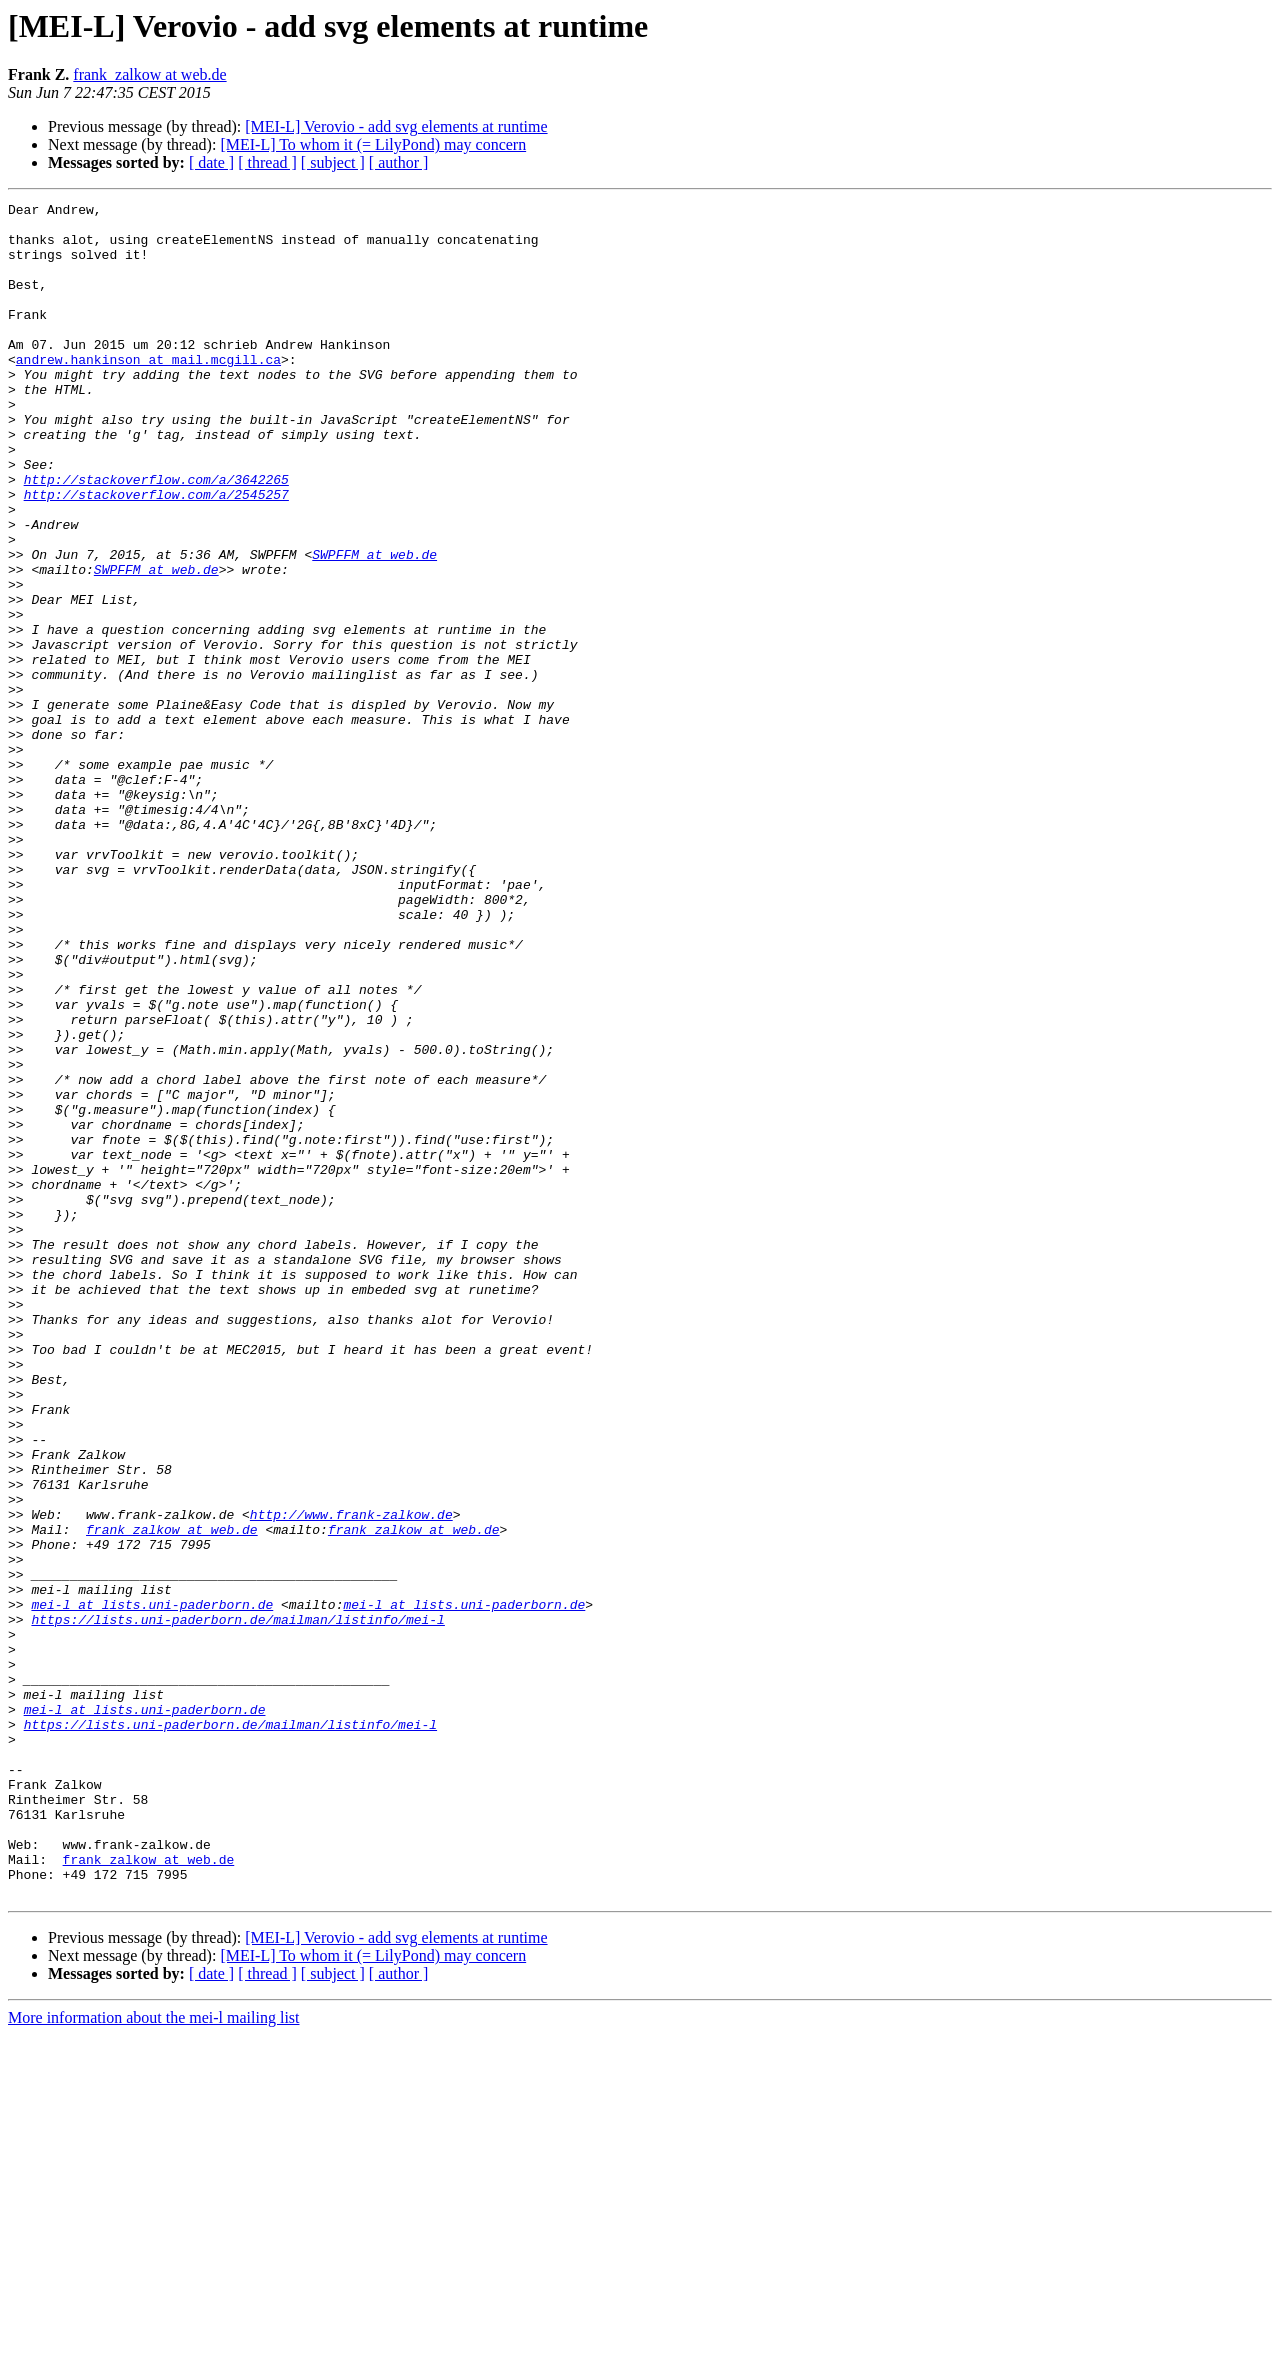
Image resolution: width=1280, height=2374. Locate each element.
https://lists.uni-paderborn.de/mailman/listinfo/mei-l (237, 1904)
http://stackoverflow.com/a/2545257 (156, 554)
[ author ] (399, 162)
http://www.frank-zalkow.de (351, 1778)
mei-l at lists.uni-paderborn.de (152, 1886)
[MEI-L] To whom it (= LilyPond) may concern (373, 144)
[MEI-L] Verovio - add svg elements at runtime (396, 126)
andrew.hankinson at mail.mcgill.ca (148, 392)
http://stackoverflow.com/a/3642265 (156, 536)
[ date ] (211, 162)
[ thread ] (267, 162)
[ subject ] (333, 162)
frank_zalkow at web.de (149, 74)
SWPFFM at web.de (374, 626)
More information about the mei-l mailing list (154, 2356)
